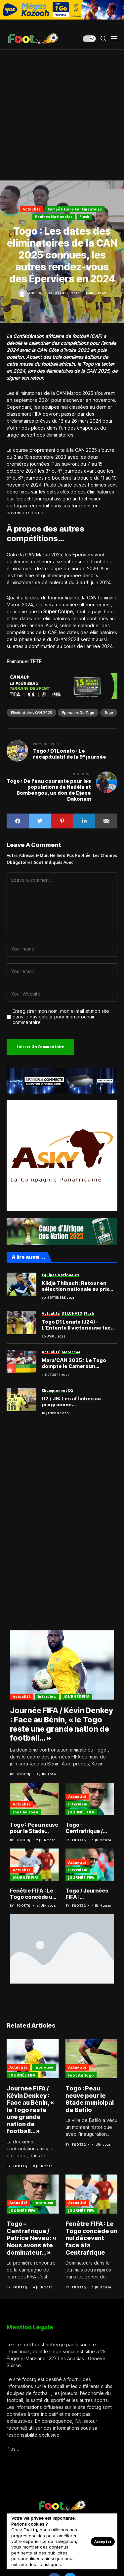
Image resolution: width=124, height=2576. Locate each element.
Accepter (102, 2541)
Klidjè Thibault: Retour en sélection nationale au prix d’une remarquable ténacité (77, 1286)
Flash (84, 216)
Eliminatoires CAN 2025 (31, 712)
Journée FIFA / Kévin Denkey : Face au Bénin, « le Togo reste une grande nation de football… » (61, 1724)
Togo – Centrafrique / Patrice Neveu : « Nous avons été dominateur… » (87, 1828)
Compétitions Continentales (75, 209)
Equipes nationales (53, 216)
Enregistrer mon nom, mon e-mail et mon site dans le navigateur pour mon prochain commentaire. (61, 1016)
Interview (47, 1696)
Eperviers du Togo (78, 712)
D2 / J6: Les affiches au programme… (71, 1402)
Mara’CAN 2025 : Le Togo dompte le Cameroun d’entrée (74, 1363)
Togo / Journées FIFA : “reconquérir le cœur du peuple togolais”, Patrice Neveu (88, 1894)
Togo (108, 712)
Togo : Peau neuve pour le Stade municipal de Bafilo (34, 1828)
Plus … (14, 2449)
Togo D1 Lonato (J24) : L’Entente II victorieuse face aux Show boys (78, 1325)
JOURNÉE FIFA (76, 1696)
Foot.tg (36, 293)
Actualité (31, 209)
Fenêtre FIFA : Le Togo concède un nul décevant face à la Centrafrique (33, 1894)
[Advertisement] (62, 115)
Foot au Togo (25, 1811)
